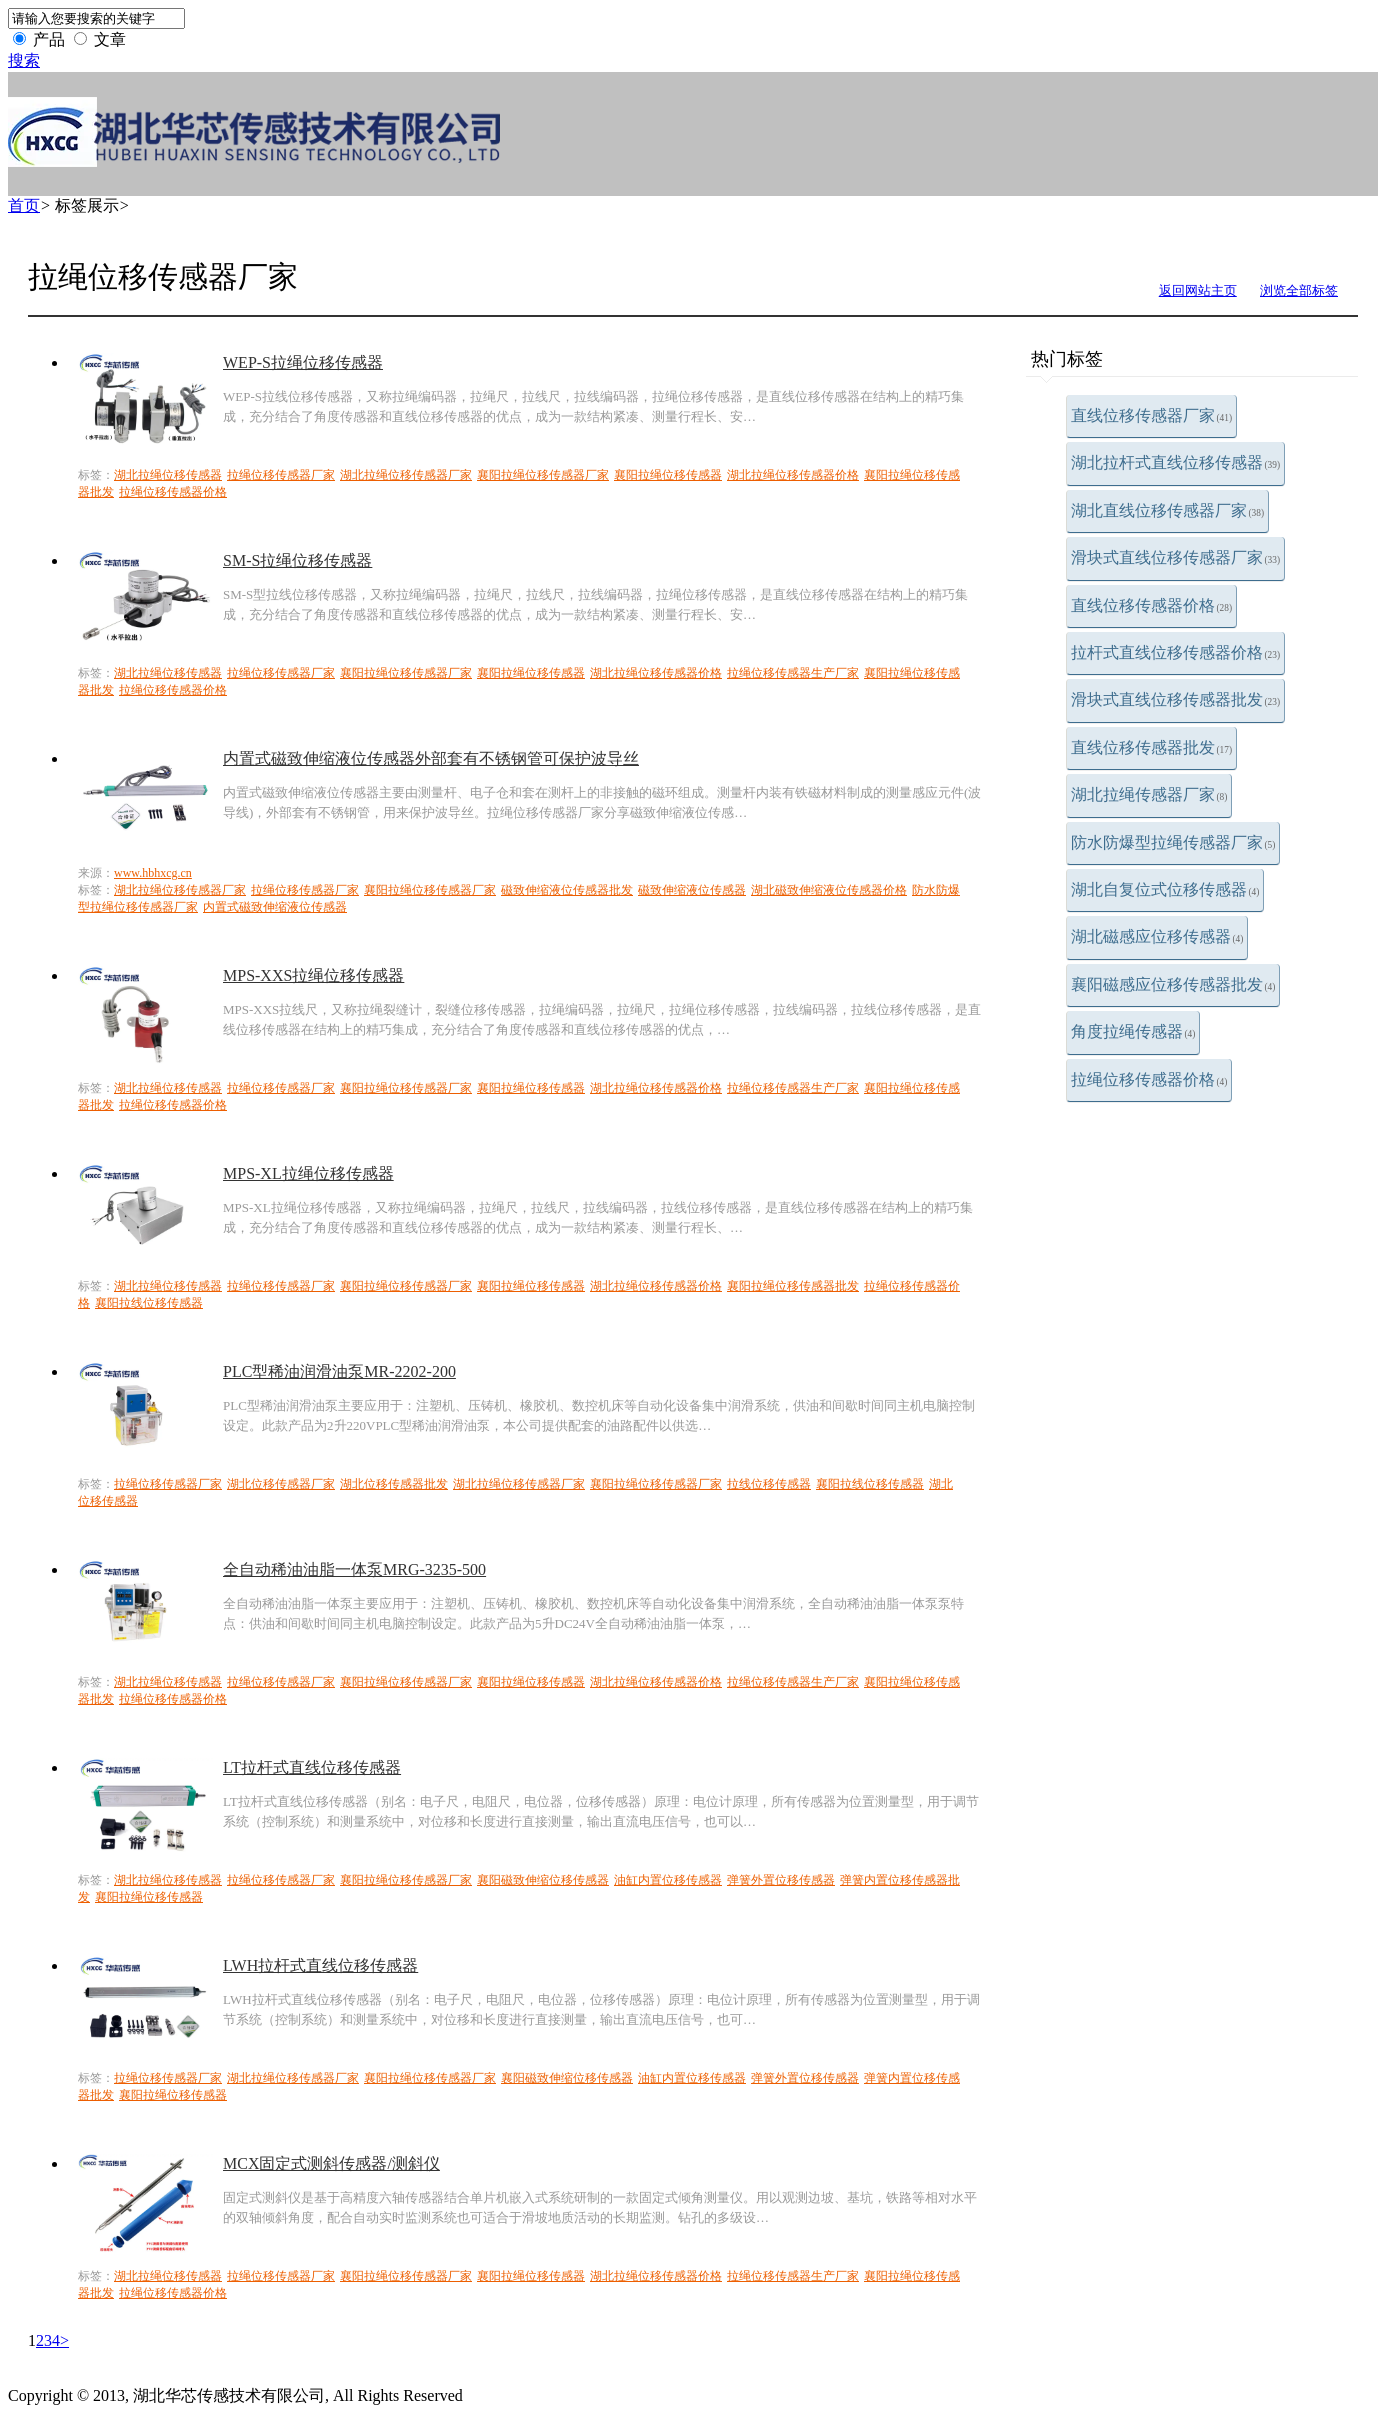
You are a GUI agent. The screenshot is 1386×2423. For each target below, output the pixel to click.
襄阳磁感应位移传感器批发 (1173, 984)
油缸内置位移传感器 (668, 1880)
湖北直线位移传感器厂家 (1168, 510)
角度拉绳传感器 (1133, 1031)
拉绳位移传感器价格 (1149, 1079)
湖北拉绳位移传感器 (168, 475)
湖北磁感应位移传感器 (1157, 936)
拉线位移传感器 (769, 1484)
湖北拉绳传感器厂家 (1149, 794)
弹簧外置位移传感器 (781, 1880)
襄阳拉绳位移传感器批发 (793, 1286)
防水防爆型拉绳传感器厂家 (1173, 842)
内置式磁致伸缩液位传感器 (275, 907)
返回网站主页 (1198, 290)
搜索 (24, 60)
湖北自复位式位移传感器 (1165, 889)
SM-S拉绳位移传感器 (297, 560)
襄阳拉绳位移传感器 (668, 475)
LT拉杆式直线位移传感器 (312, 1767)
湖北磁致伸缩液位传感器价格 (829, 890)
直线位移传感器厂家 (1152, 415)
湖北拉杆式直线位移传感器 (1176, 462)
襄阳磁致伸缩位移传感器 (543, 1880)
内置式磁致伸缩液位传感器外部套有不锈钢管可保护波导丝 (431, 758)
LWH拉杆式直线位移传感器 (320, 1965)
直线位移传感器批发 (1152, 747)
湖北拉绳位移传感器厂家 (406, 475)
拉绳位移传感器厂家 (281, 475)
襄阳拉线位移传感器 (149, 1303)
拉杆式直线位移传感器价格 (1176, 652)
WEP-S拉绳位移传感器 (303, 362)
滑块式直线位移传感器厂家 (1176, 557)
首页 (24, 205)
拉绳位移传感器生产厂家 (793, 673)
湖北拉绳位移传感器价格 (793, 475)
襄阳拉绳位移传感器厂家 (543, 475)
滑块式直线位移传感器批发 (1176, 699)
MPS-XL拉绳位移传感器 (308, 1173)
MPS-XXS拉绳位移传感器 (313, 975)
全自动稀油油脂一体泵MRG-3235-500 (354, 1569)
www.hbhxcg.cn (153, 873)
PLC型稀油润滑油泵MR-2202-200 (339, 1371)
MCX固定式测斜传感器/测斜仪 (331, 2163)
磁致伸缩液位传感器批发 (567, 890)
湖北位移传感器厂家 (281, 1484)
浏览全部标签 (1299, 290)
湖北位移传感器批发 (394, 1484)
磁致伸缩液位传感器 (692, 890)
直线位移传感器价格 (1152, 605)
